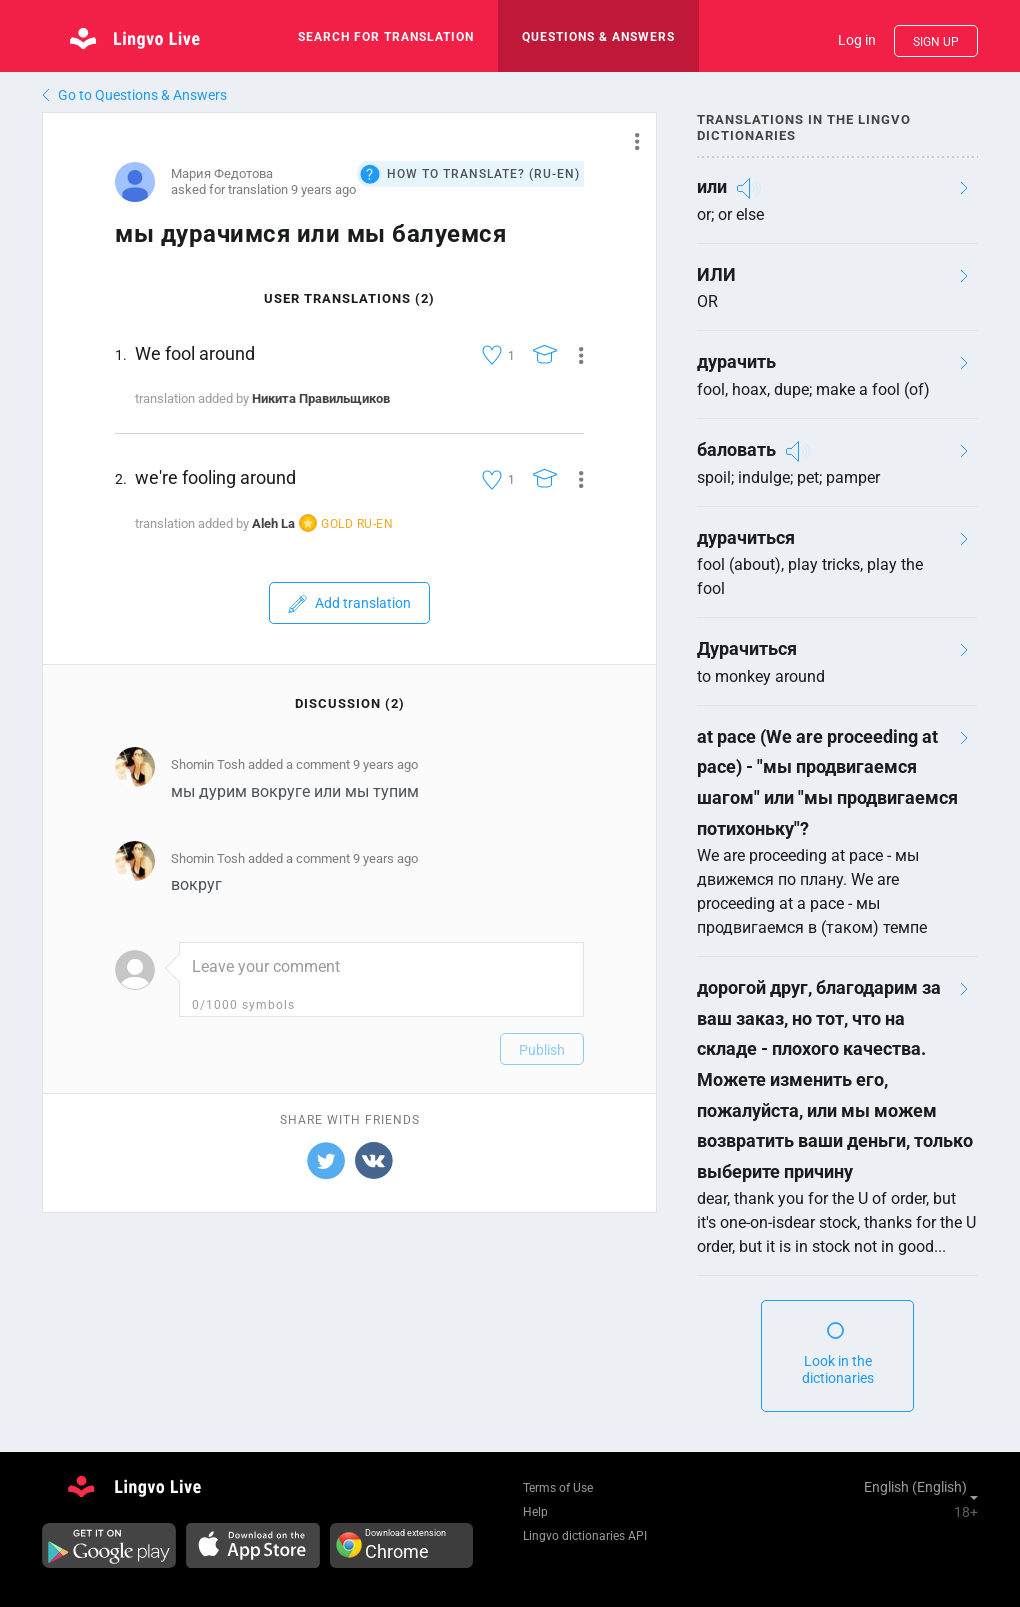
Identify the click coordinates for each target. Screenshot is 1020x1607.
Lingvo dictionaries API (585, 1536)
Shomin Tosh (208, 764)
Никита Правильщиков (321, 398)
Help (535, 1512)
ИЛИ (716, 274)
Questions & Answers (598, 37)
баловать (736, 449)
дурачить (736, 361)
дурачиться (746, 537)
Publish (542, 1050)
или (712, 186)
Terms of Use (558, 1488)
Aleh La (273, 523)
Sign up (936, 42)
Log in (857, 40)
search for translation (386, 37)
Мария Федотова (222, 173)
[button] (629, 141)
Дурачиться (747, 648)
